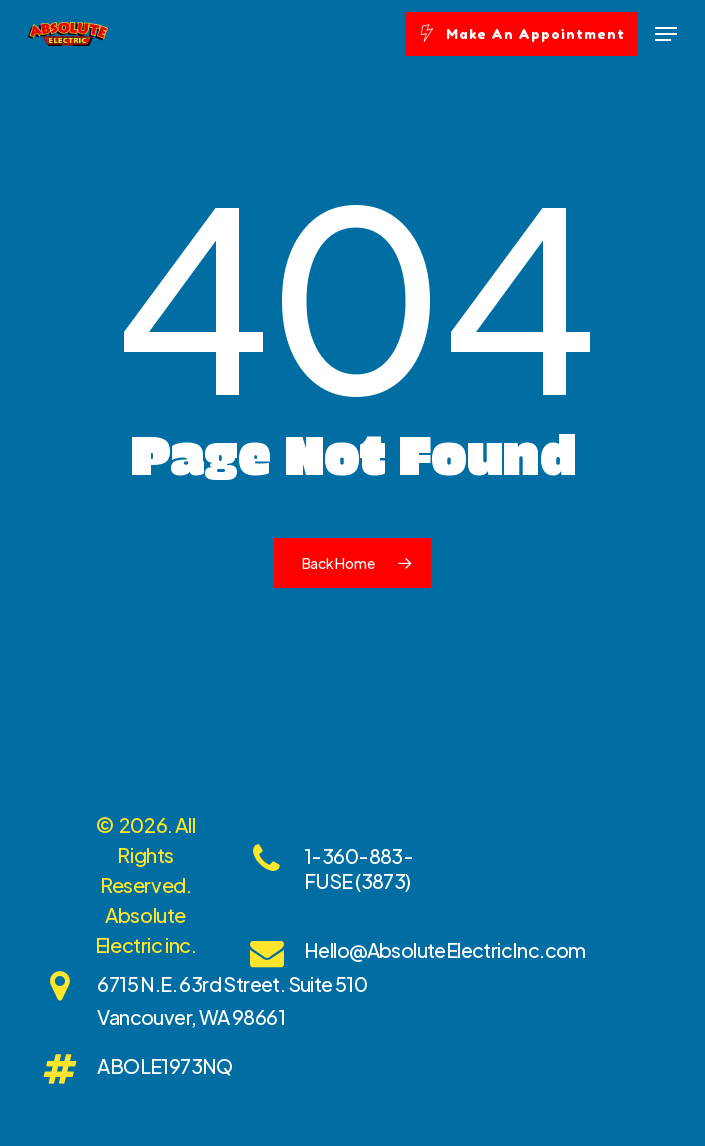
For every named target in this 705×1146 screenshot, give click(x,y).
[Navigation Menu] (666, 34)
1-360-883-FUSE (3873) (358, 868)
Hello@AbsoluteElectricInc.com (445, 949)
